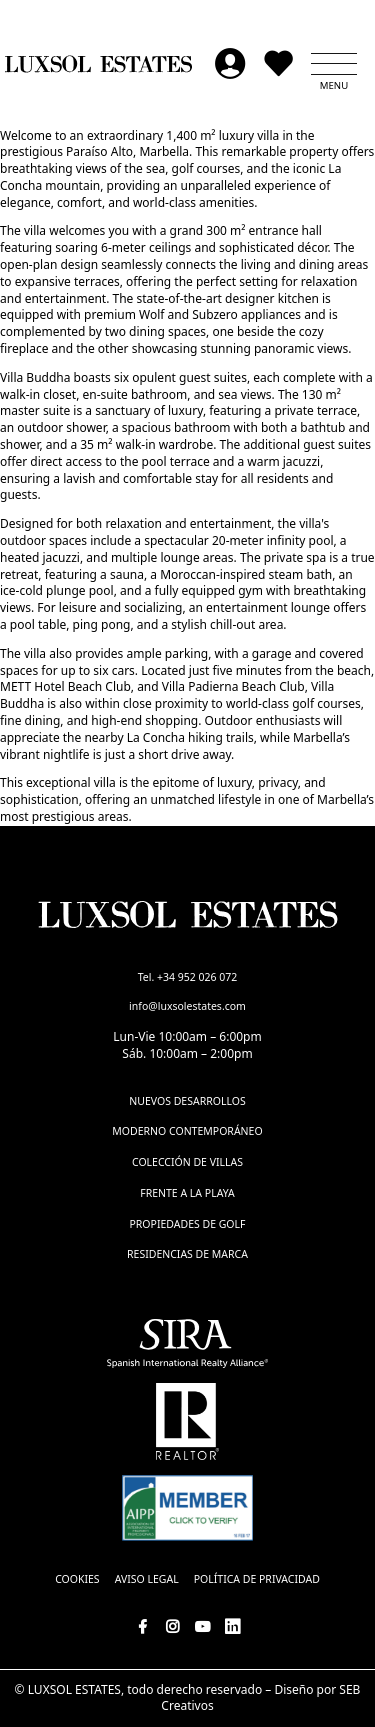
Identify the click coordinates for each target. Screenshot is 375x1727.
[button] (334, 64)
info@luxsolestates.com (187, 1006)
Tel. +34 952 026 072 (188, 977)
